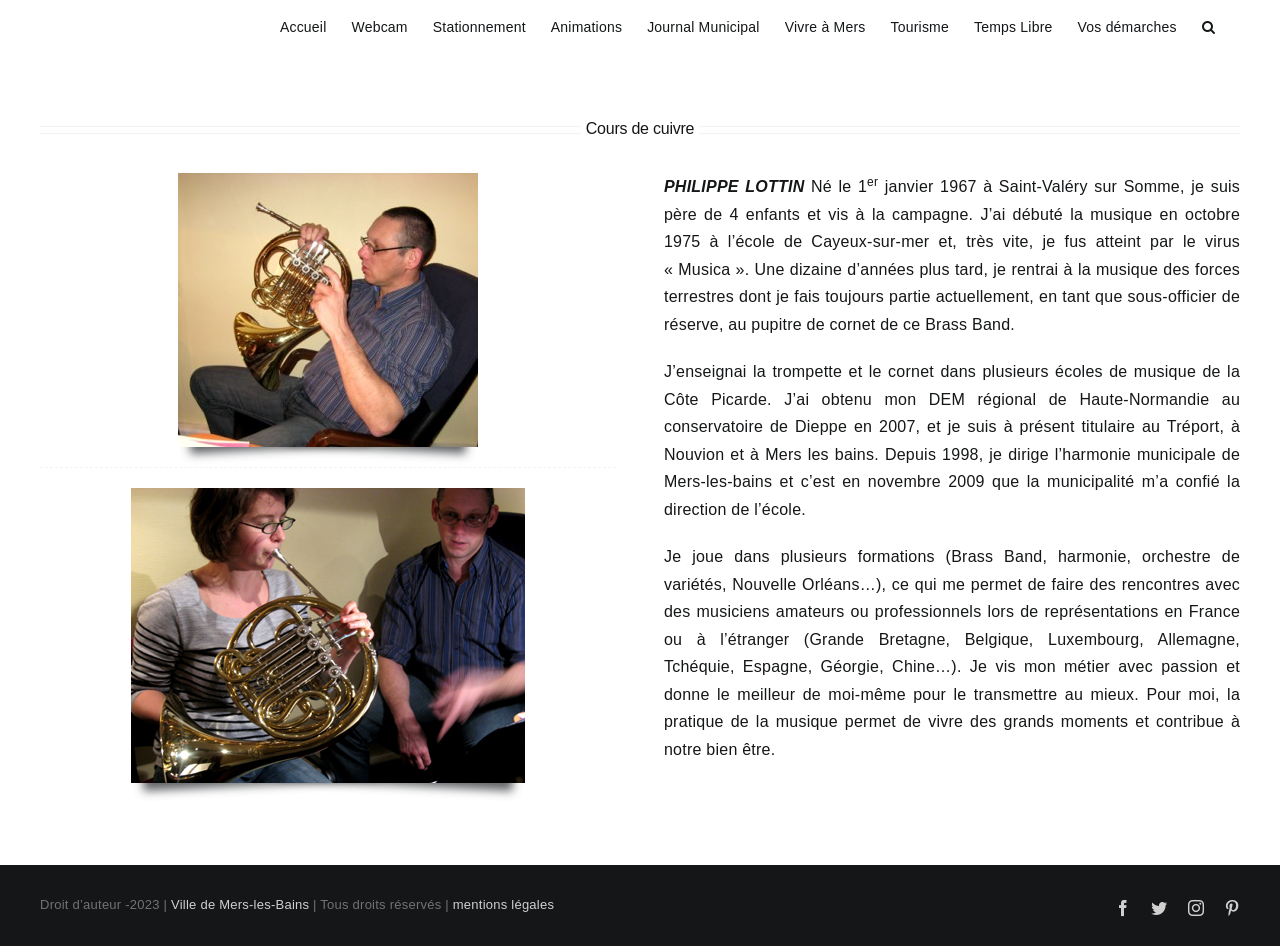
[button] (1208, 24)
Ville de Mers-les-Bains (240, 904)
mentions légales (503, 904)
